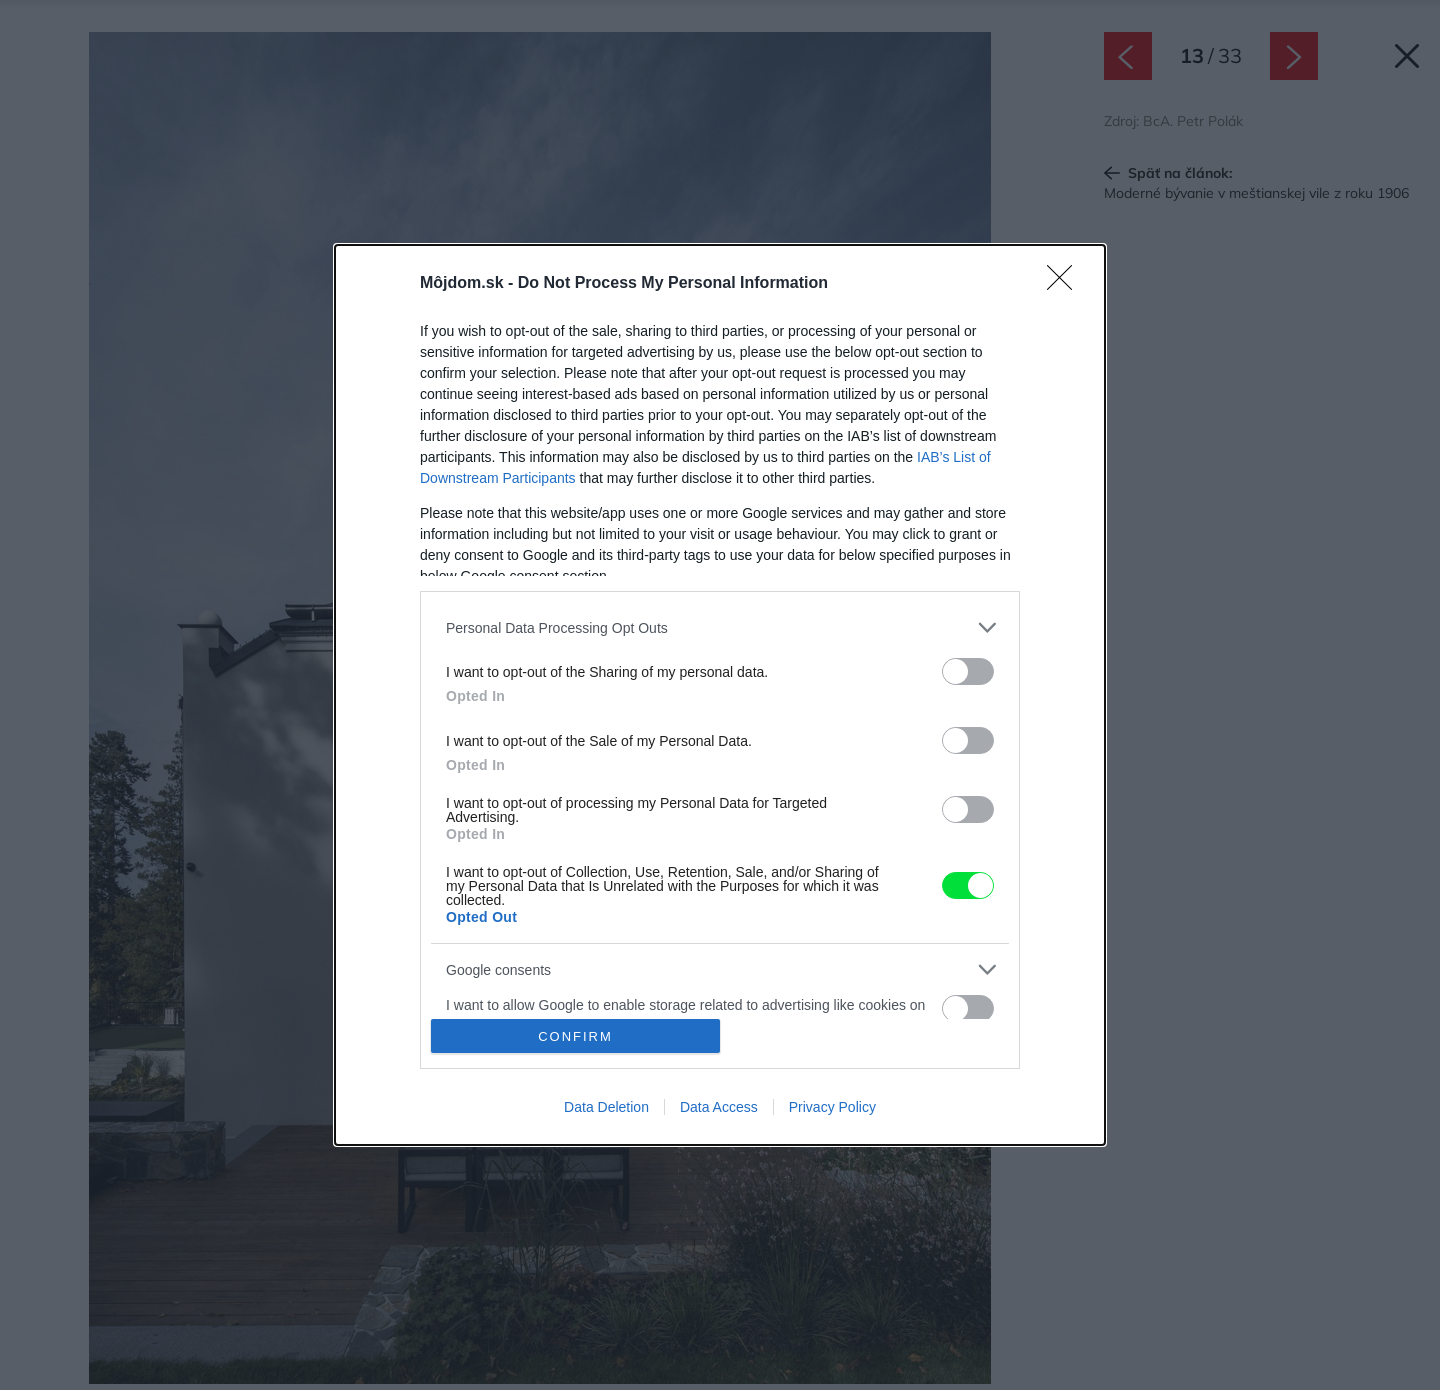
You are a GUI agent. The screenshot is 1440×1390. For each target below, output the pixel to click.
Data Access (719, 1107)
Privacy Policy (832, 1107)
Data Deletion (606, 1107)
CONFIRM (575, 1036)
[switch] (968, 671)
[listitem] (720, 627)
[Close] (1066, 284)
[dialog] (720, 695)
